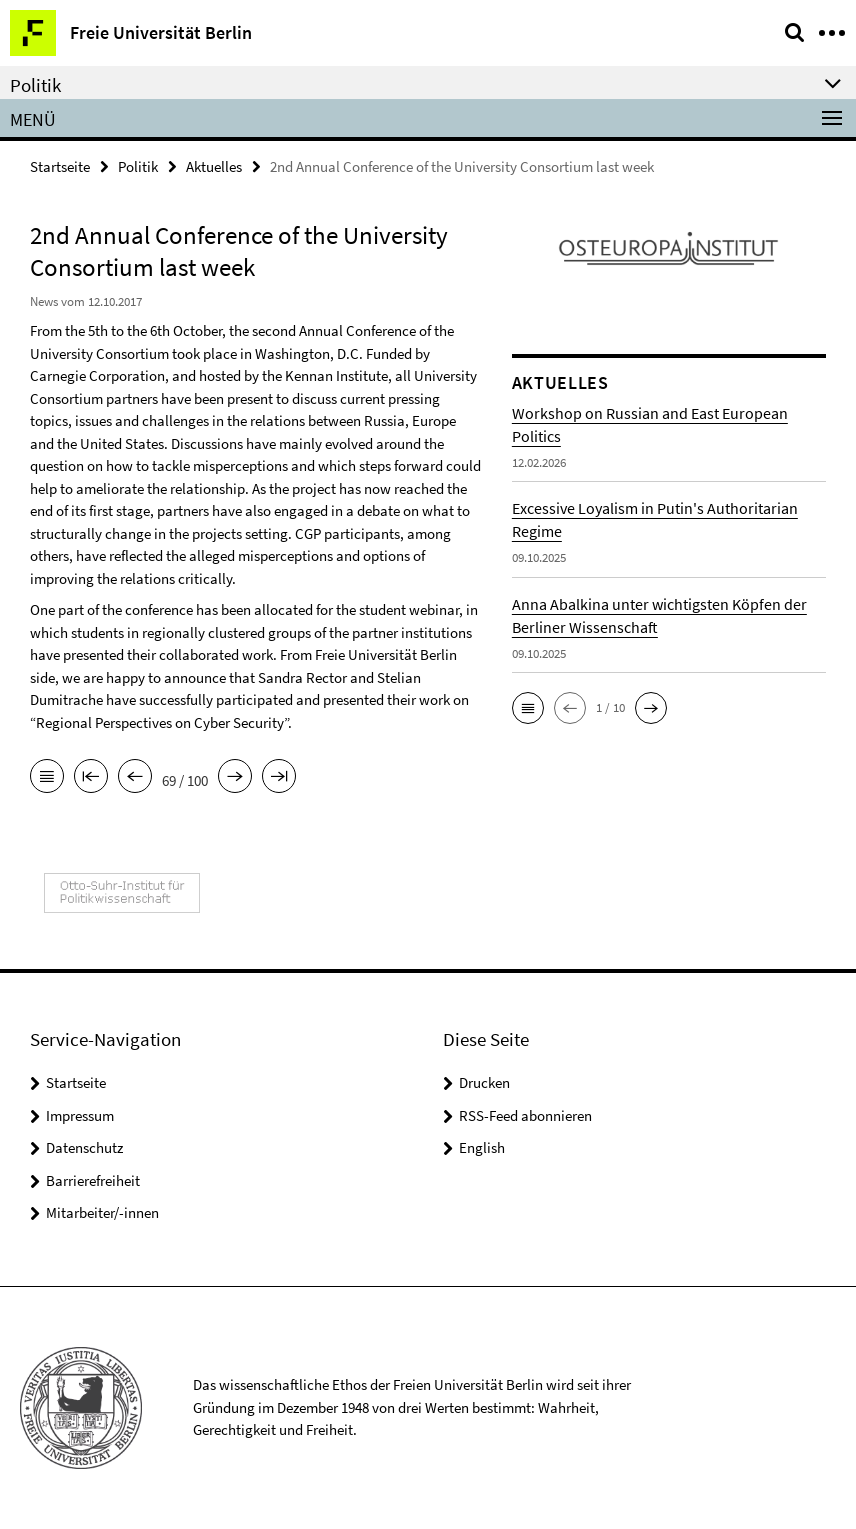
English (482, 1147)
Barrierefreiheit (93, 1180)
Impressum (80, 1115)
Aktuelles (214, 166)
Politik (138, 166)
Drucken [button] (484, 1082)
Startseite (60, 166)
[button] (528, 708)
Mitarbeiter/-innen (102, 1212)
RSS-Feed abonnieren (525, 1115)
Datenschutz (84, 1147)
